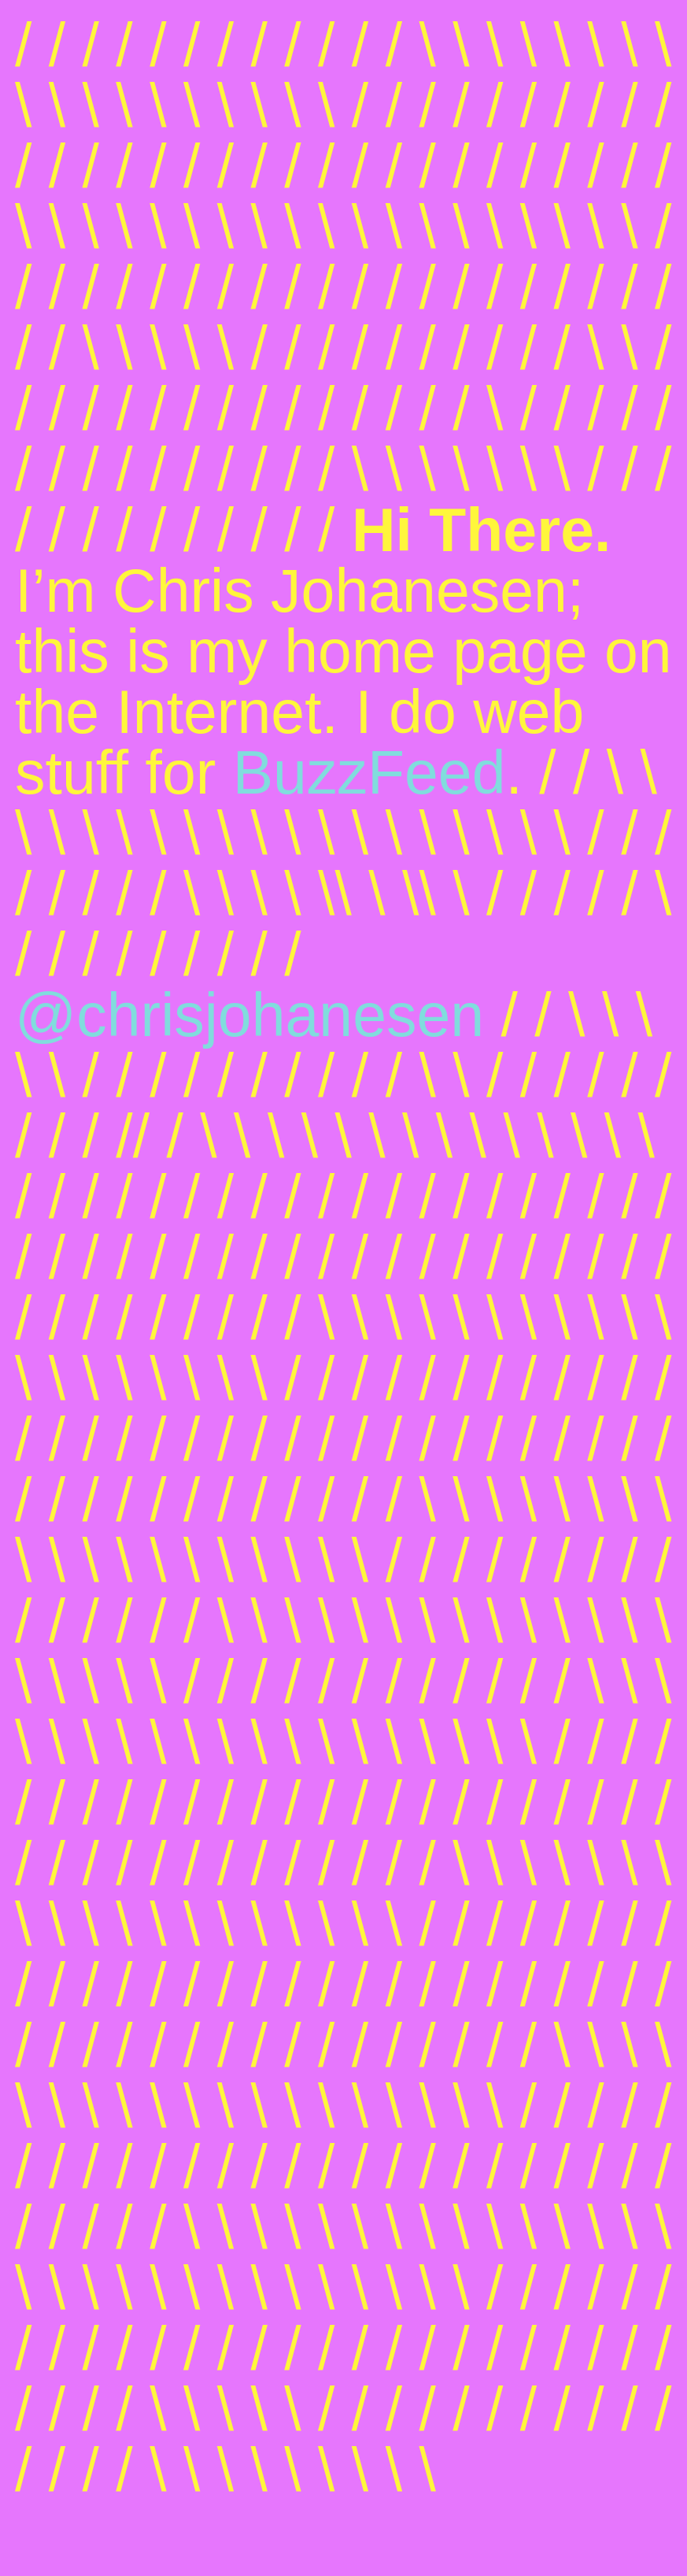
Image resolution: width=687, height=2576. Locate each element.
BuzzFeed (369, 772)
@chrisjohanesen (249, 1015)
